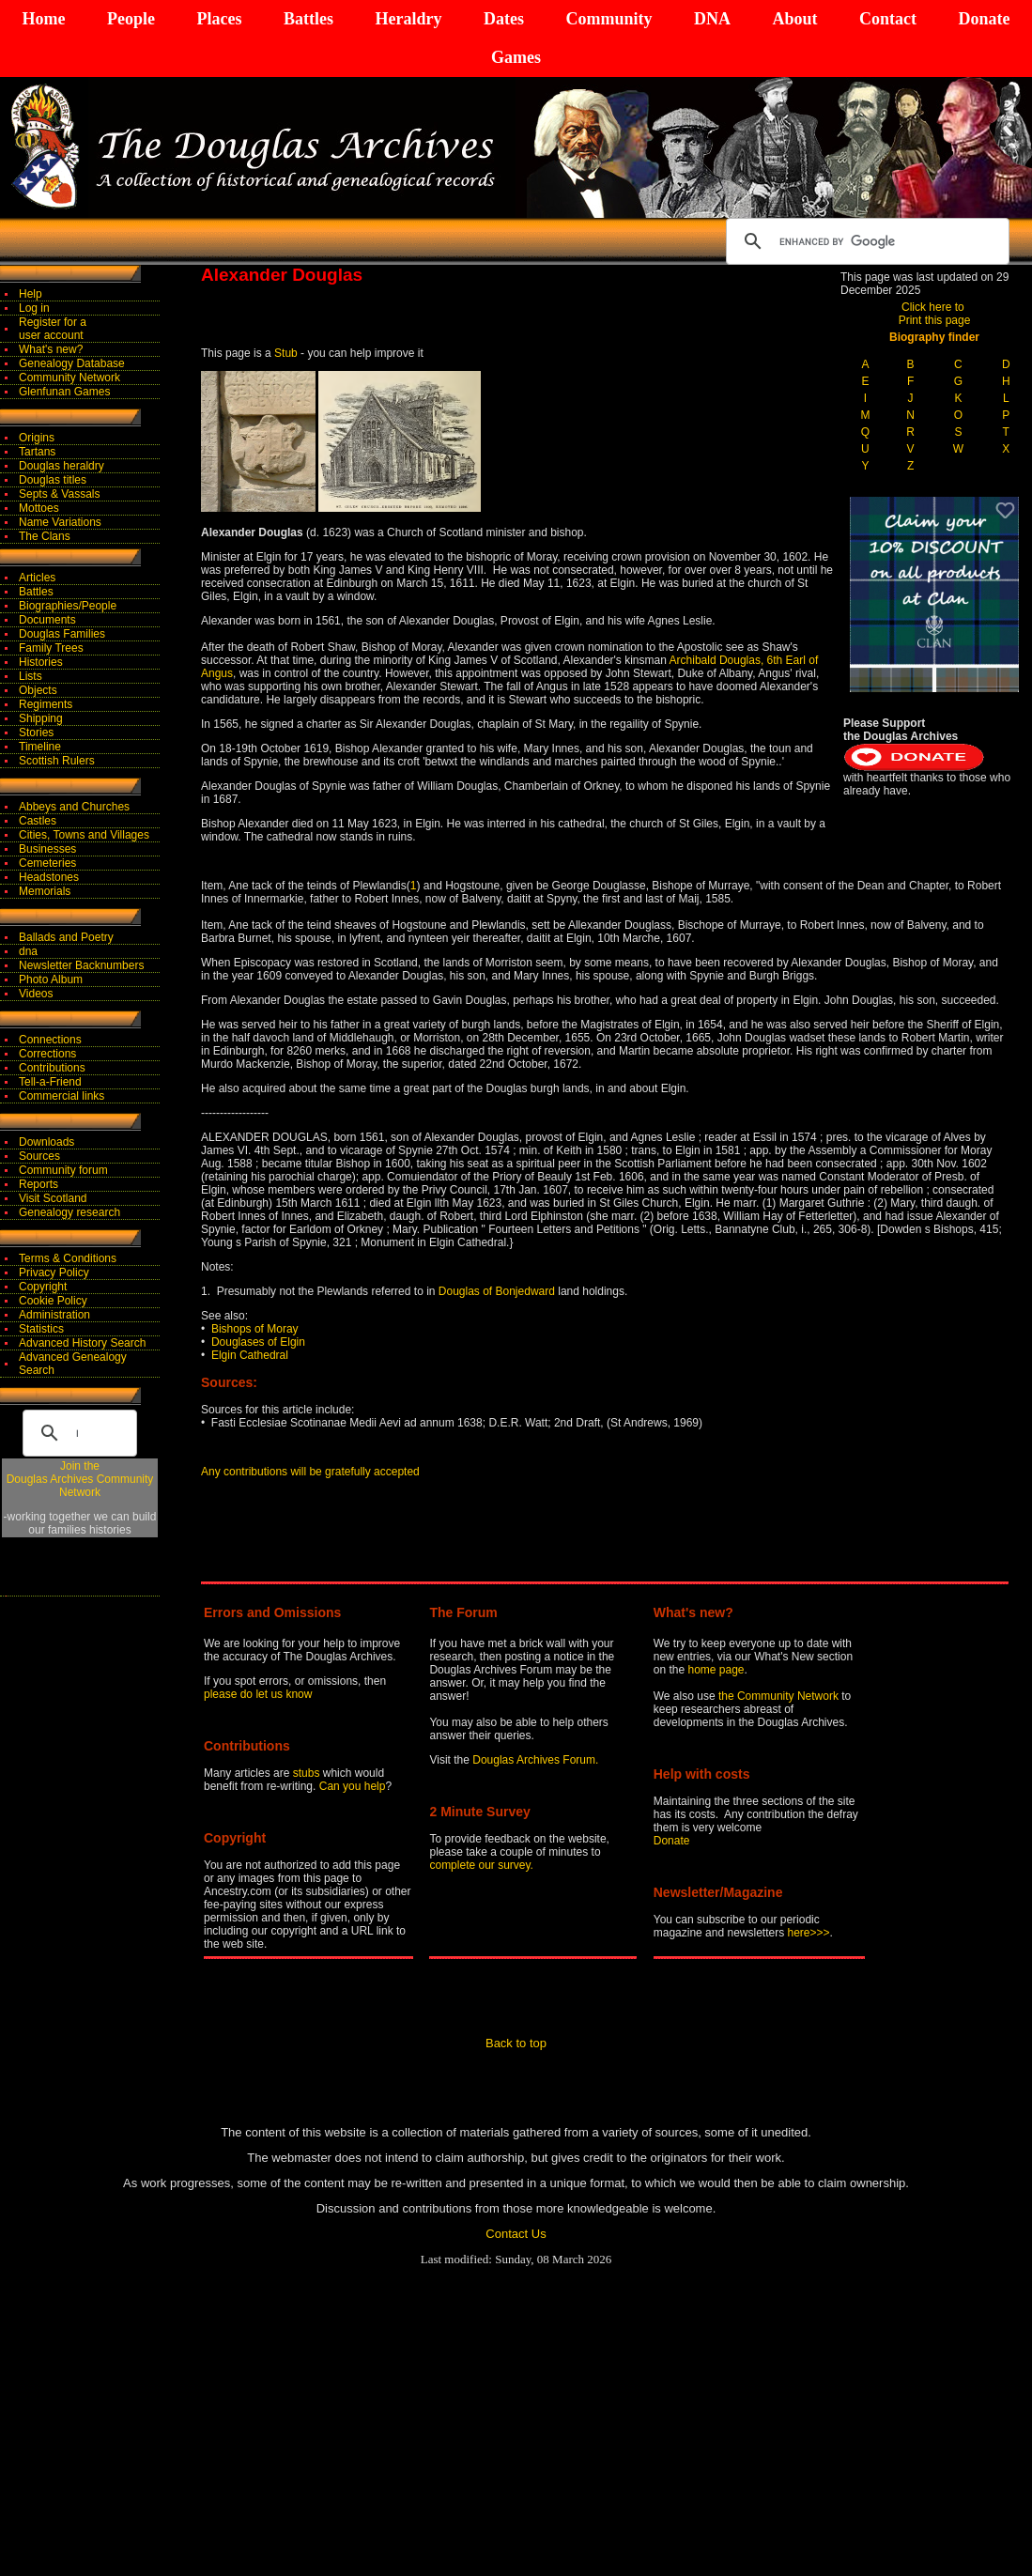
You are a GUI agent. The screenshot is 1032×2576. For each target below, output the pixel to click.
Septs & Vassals (59, 494)
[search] (864, 241)
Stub (286, 353)
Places (218, 18)
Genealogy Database (72, 363)
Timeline (40, 746)
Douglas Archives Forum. (535, 1759)
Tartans (37, 451)
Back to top (516, 2043)
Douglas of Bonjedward (494, 1291)
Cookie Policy (53, 1300)
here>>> (809, 1932)
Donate (983, 18)
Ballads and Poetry (66, 937)
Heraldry (408, 18)
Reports (38, 1184)
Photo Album (51, 979)
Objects (38, 690)
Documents (47, 619)
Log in (34, 308)
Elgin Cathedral (249, 1355)
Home (44, 18)
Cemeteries (47, 863)
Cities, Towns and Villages (84, 834)
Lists (30, 676)
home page (715, 1669)
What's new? (51, 349)
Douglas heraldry (61, 465)
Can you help (352, 1786)
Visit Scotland (53, 1198)
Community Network (69, 377)
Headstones (49, 877)
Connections (50, 1039)
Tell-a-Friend (50, 1081)
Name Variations (60, 522)
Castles (37, 820)
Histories (41, 662)
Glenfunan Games (64, 391)
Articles (37, 577)
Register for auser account (52, 329)
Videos (36, 993)
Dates (504, 18)
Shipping (41, 718)
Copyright (43, 1286)
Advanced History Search (82, 1343)
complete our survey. (481, 1865)
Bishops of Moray (255, 1328)
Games (516, 57)
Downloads (46, 1142)
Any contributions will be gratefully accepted (310, 1471)
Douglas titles (52, 479)
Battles (308, 18)
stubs (308, 1773)
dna (28, 951)
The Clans (44, 536)
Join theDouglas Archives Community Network (80, 1479)
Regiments (45, 704)
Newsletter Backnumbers (81, 965)
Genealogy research (69, 1212)
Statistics (41, 1328)
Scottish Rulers (57, 760)
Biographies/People (67, 605)
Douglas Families (62, 633)
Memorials (44, 891)
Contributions (52, 1067)
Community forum (63, 1170)
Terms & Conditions (67, 1258)
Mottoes (39, 508)
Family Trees (51, 648)
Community (608, 18)
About (794, 18)
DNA (712, 18)
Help (30, 294)
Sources (39, 1156)
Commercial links (61, 1096)
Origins (36, 437)
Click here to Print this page (935, 314)
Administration (54, 1314)
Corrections (47, 1053)
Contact (887, 18)
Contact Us (515, 2234)
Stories (36, 732)
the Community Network (779, 1696)
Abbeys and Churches (74, 806)
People (131, 18)
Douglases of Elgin (258, 1342)
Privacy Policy (54, 1272)
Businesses (47, 849)
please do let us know (258, 1694)
